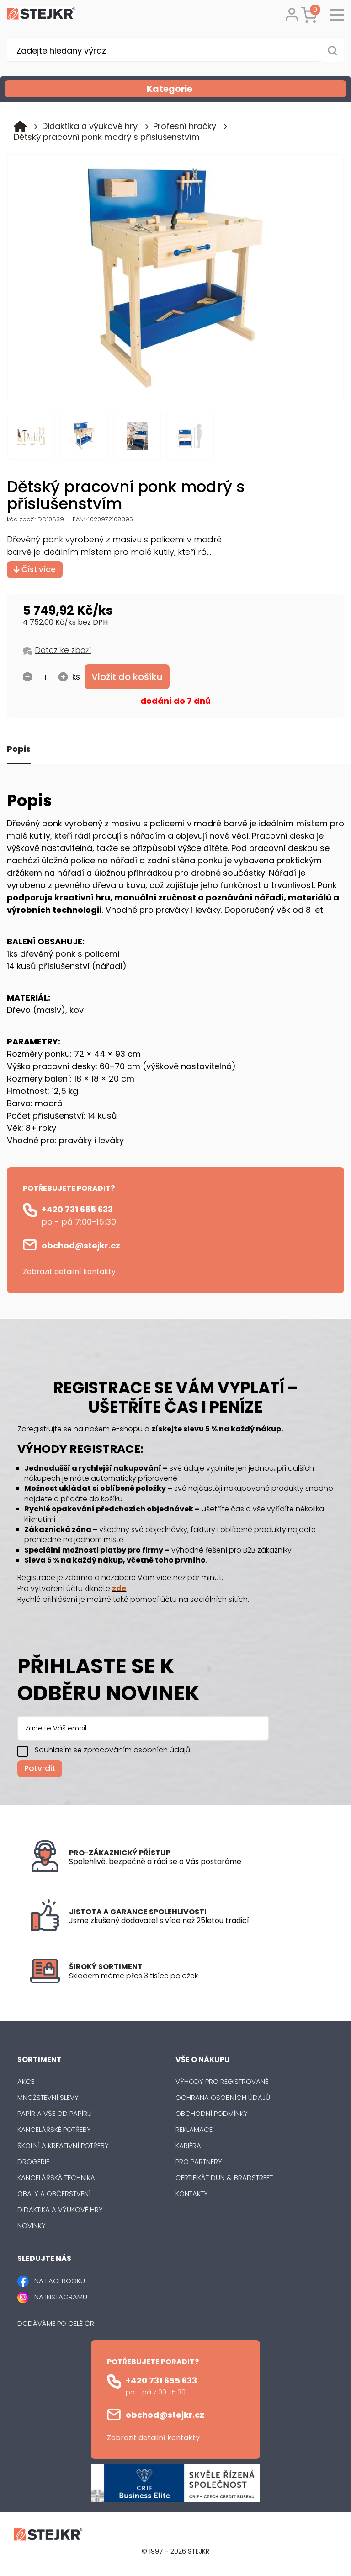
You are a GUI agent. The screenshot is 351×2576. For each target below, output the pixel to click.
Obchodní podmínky (212, 2113)
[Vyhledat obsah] (332, 50)
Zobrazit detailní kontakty (69, 1271)
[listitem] (195, 1976)
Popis (19, 749)
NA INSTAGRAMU (60, 2297)
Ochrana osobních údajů (223, 2097)
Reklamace (194, 2129)
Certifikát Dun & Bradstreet (224, 2177)
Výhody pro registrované (222, 2081)
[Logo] (41, 15)
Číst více (35, 569)
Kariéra (188, 2145)
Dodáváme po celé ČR (55, 2323)
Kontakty (192, 2193)
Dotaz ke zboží (63, 650)
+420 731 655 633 (77, 1209)
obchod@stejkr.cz (81, 1245)
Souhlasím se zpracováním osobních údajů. (113, 1750)
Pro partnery (199, 2161)
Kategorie (246, 89)
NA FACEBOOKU (59, 2281)
